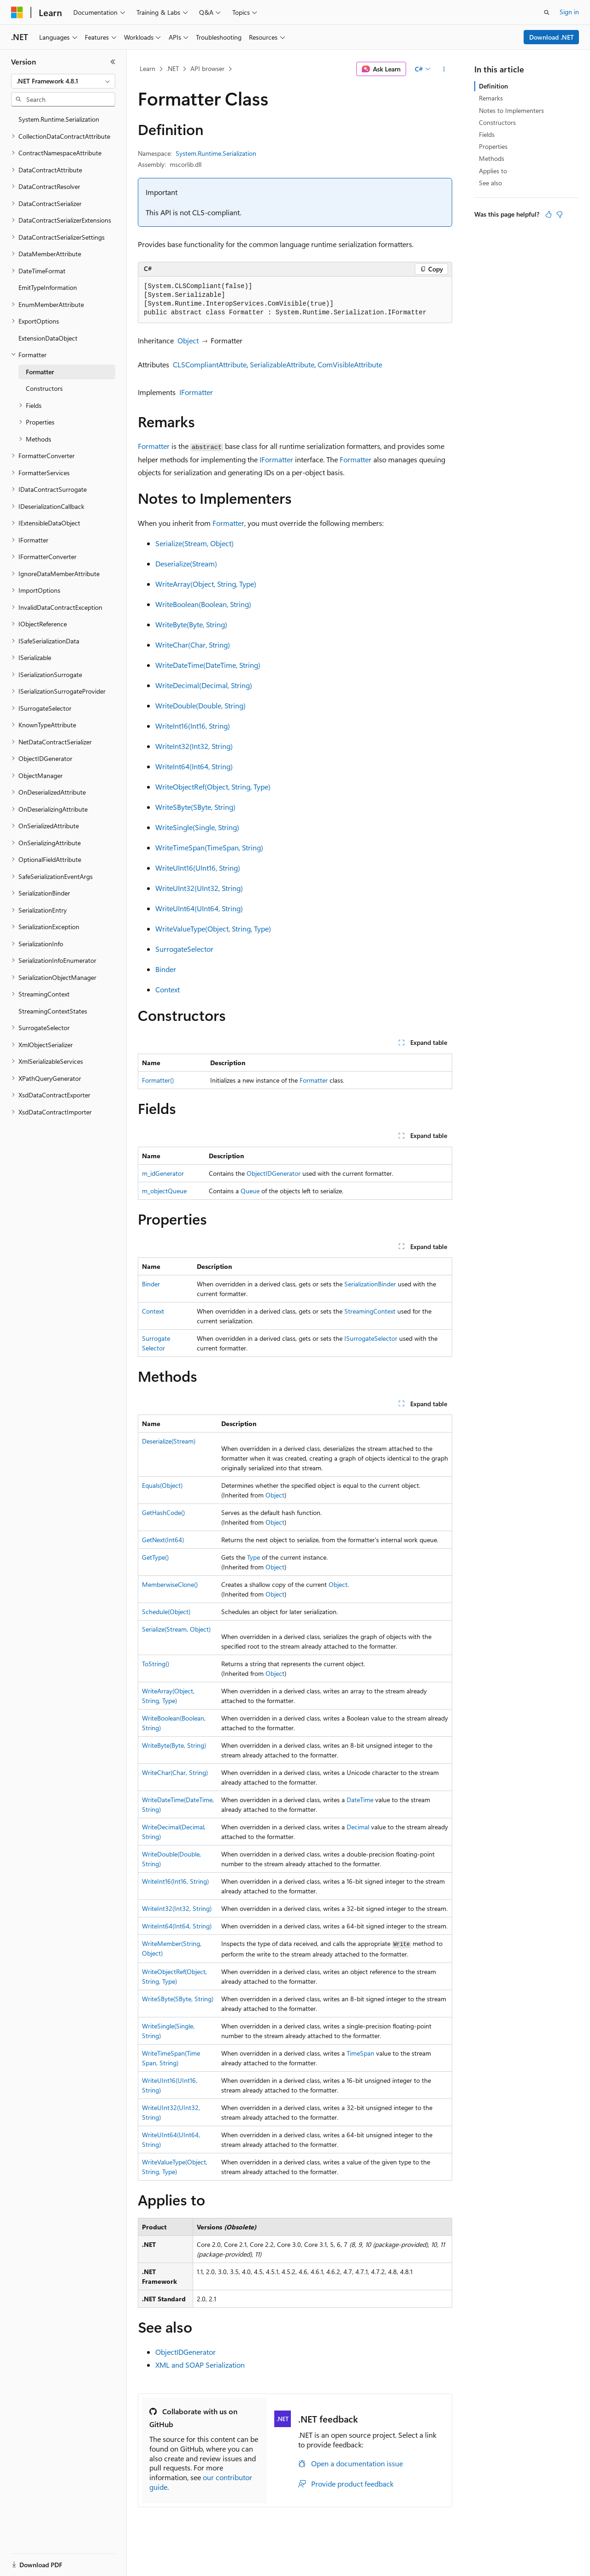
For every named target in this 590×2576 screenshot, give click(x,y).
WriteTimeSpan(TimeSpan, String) (209, 847)
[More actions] (444, 69)
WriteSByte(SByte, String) (195, 807)
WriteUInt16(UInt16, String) (197, 867)
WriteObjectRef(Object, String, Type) (213, 786)
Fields (487, 134)
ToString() (155, 1663)
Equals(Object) (162, 1485)
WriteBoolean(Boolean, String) (203, 604)
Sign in (569, 11)
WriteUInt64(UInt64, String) (199, 908)
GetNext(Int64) (163, 1539)
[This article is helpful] (548, 214)
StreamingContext (369, 1311)
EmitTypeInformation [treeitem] (47, 287)
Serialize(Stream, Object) (194, 543)
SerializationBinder (370, 1283)
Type (253, 1557)
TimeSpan (360, 2053)
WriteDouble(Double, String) (200, 705)
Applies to (493, 170)
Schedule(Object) (166, 1611)
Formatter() (158, 1080)
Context (167, 989)
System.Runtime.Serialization (216, 153)
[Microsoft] (17, 12)
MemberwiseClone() (170, 1584)
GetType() (155, 1557)
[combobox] (63, 81)
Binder (165, 969)
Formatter (154, 446)
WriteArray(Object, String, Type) (205, 584)
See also (490, 182)
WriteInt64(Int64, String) (194, 766)
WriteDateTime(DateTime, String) (207, 665)
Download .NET (551, 37)
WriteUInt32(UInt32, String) (199, 888)
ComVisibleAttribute (350, 364)
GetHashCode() (163, 1512)
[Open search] (546, 12)
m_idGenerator (163, 1173)
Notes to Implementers (511, 110)
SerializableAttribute (282, 364)
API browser (207, 68)
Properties (493, 146)
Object (188, 340)
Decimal (358, 1826)
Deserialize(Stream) (186, 563)
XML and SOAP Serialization (200, 2365)
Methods (491, 158)
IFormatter (196, 392)
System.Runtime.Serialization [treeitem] (58, 119)
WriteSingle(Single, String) (197, 827)
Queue (250, 1190)
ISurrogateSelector (370, 1338)
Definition (493, 86)
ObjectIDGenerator (274, 1173)
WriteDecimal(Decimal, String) (203, 685)
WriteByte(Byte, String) (191, 624)
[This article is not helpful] (559, 214)
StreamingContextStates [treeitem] (52, 1011)
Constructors (497, 122)
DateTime (360, 1799)
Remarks (491, 98)
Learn (147, 68)
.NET (172, 68)
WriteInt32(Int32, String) (194, 746)
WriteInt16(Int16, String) (192, 726)
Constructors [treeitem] (44, 388)
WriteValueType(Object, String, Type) (213, 928)
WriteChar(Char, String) (192, 644)
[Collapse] (113, 61)
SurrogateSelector (184, 949)
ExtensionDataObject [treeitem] (47, 338)
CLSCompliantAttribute (210, 364)
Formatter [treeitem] (40, 371)
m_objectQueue (164, 1190)
